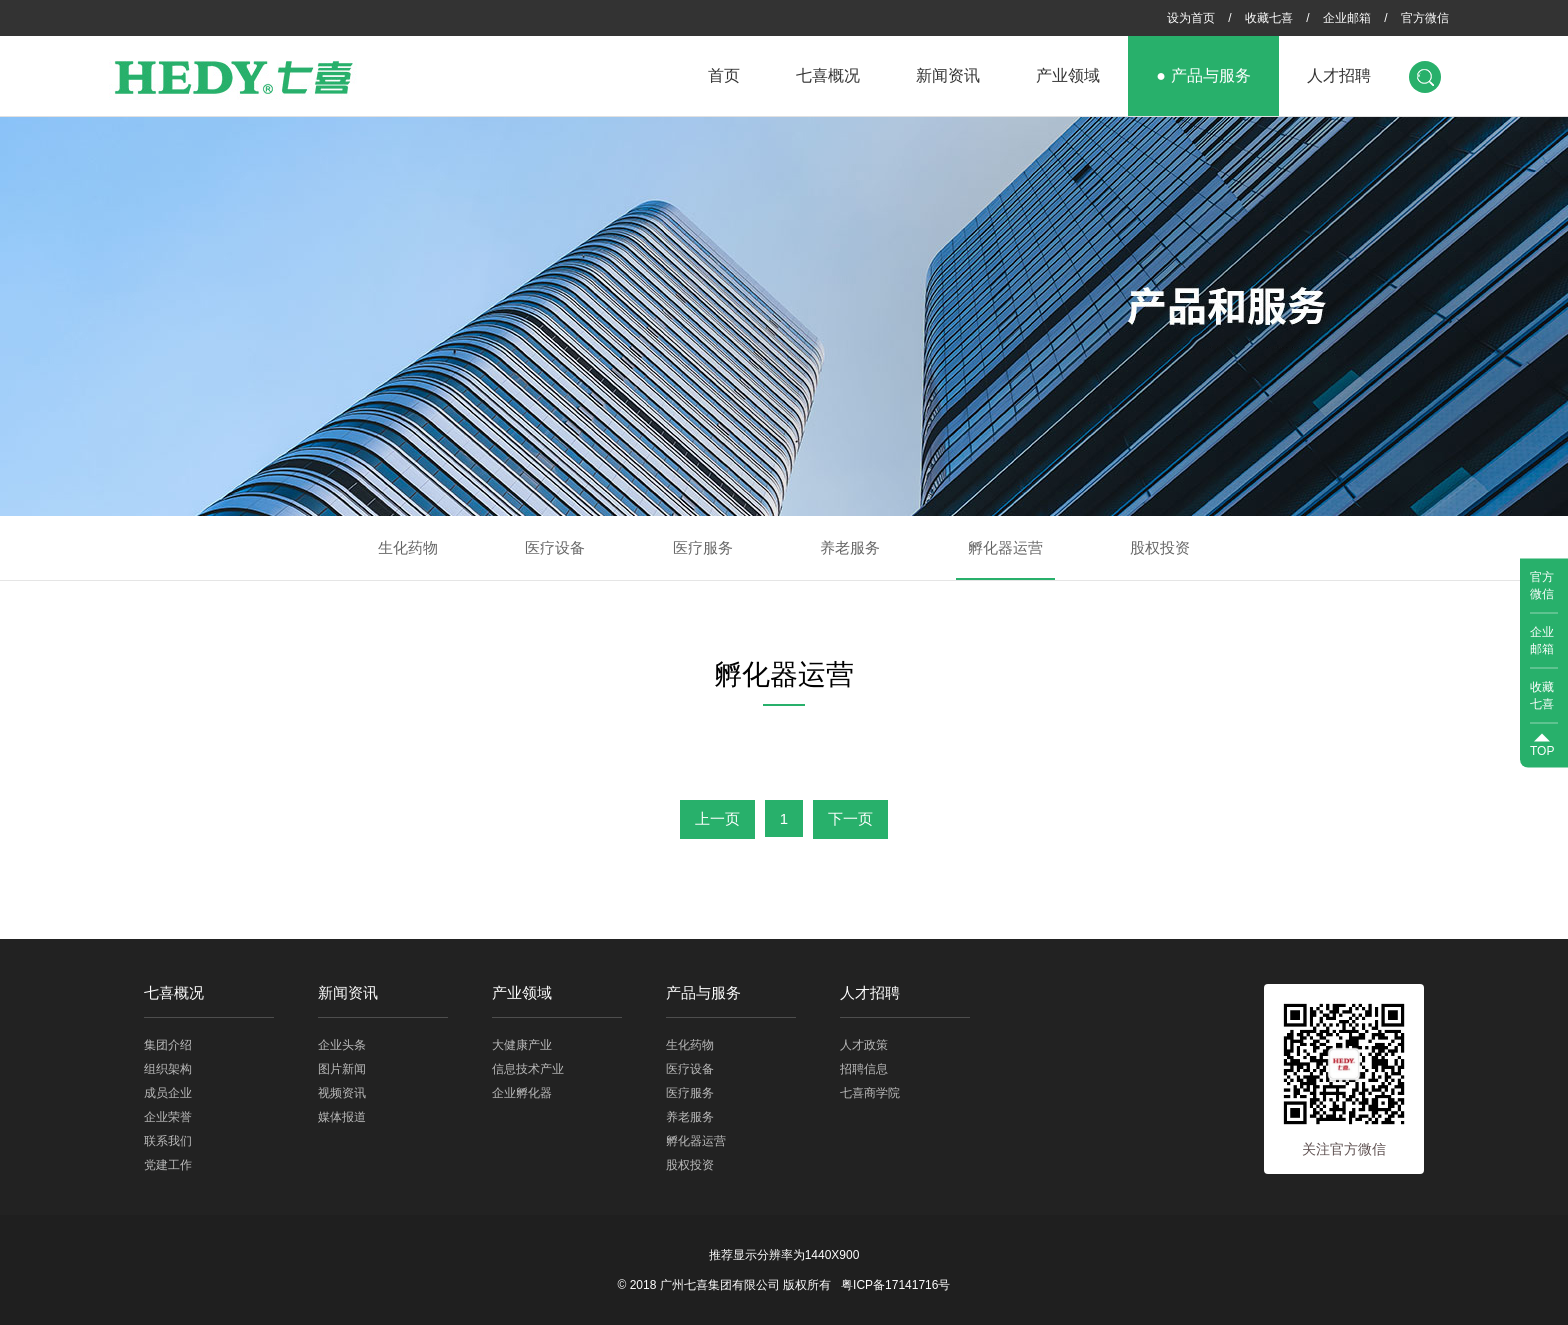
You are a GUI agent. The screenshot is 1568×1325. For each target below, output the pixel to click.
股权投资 (1160, 547)
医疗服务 (703, 547)
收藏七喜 (1269, 18)
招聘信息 (864, 1069)
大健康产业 (522, 1045)
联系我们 (168, 1141)
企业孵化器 (522, 1093)
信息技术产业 (528, 1069)
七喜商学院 (870, 1093)
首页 (724, 75)
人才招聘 (1339, 75)
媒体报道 (342, 1117)
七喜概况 (828, 75)
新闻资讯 (948, 75)
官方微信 (1425, 18)
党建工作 (168, 1165)
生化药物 (408, 547)
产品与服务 (1211, 75)
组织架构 (168, 1069)
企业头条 (342, 1045)
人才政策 (864, 1045)
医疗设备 (555, 547)
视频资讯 (342, 1093)
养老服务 (850, 547)
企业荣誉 (168, 1117)
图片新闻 (342, 1069)
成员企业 (168, 1093)
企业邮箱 (1347, 18)
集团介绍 (168, 1045)
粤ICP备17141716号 (895, 1285)
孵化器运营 (1005, 547)
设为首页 (1191, 18)
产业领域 (1068, 75)
